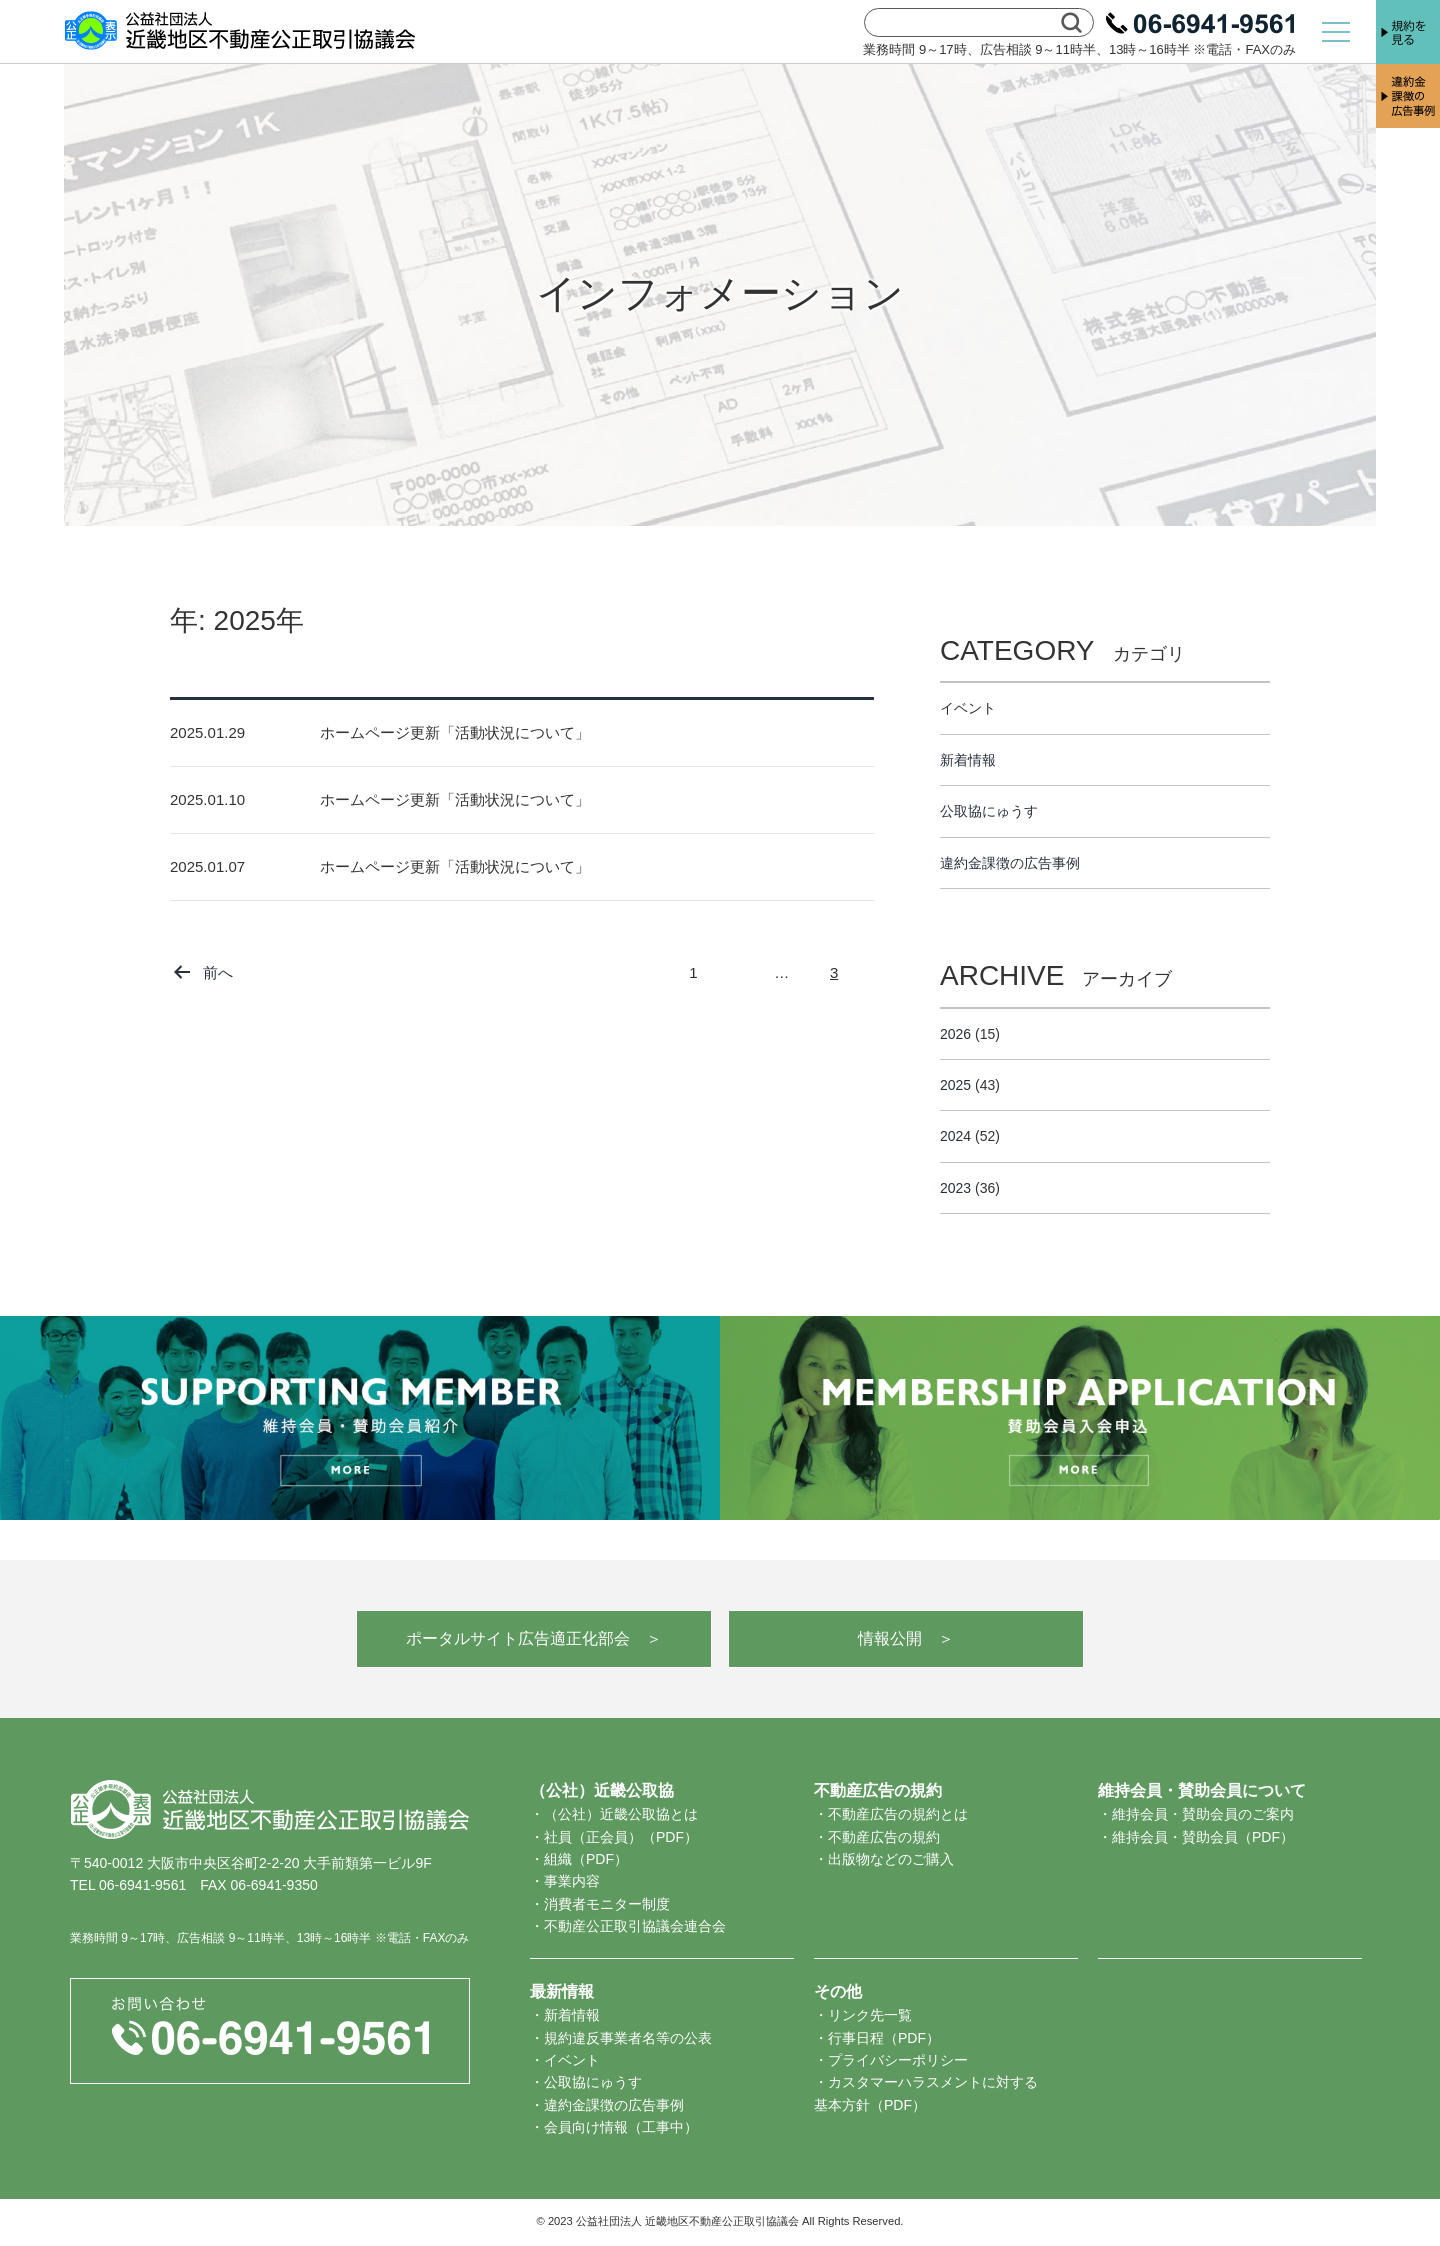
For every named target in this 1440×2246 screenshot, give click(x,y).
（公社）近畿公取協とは (621, 1814)
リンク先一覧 (870, 2015)
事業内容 (572, 1881)
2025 (955, 1085)
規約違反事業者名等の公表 (628, 2038)
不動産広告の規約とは (898, 1814)
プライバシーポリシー (898, 2060)
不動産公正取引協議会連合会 (635, 1926)
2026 (955, 1034)
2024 (955, 1136)
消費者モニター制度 (607, 1904)
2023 (955, 1188)
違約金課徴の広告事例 (1010, 863)
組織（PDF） (586, 1859)
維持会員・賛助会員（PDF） (1203, 1837)
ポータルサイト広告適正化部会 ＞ (534, 1638)
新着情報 (968, 760)
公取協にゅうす (989, 811)
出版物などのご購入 (891, 1859)
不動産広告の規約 (884, 1837)
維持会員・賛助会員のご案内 (1203, 1814)
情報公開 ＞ (906, 1638)
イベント (968, 708)
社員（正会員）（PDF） (621, 1837)
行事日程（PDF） (884, 2038)
